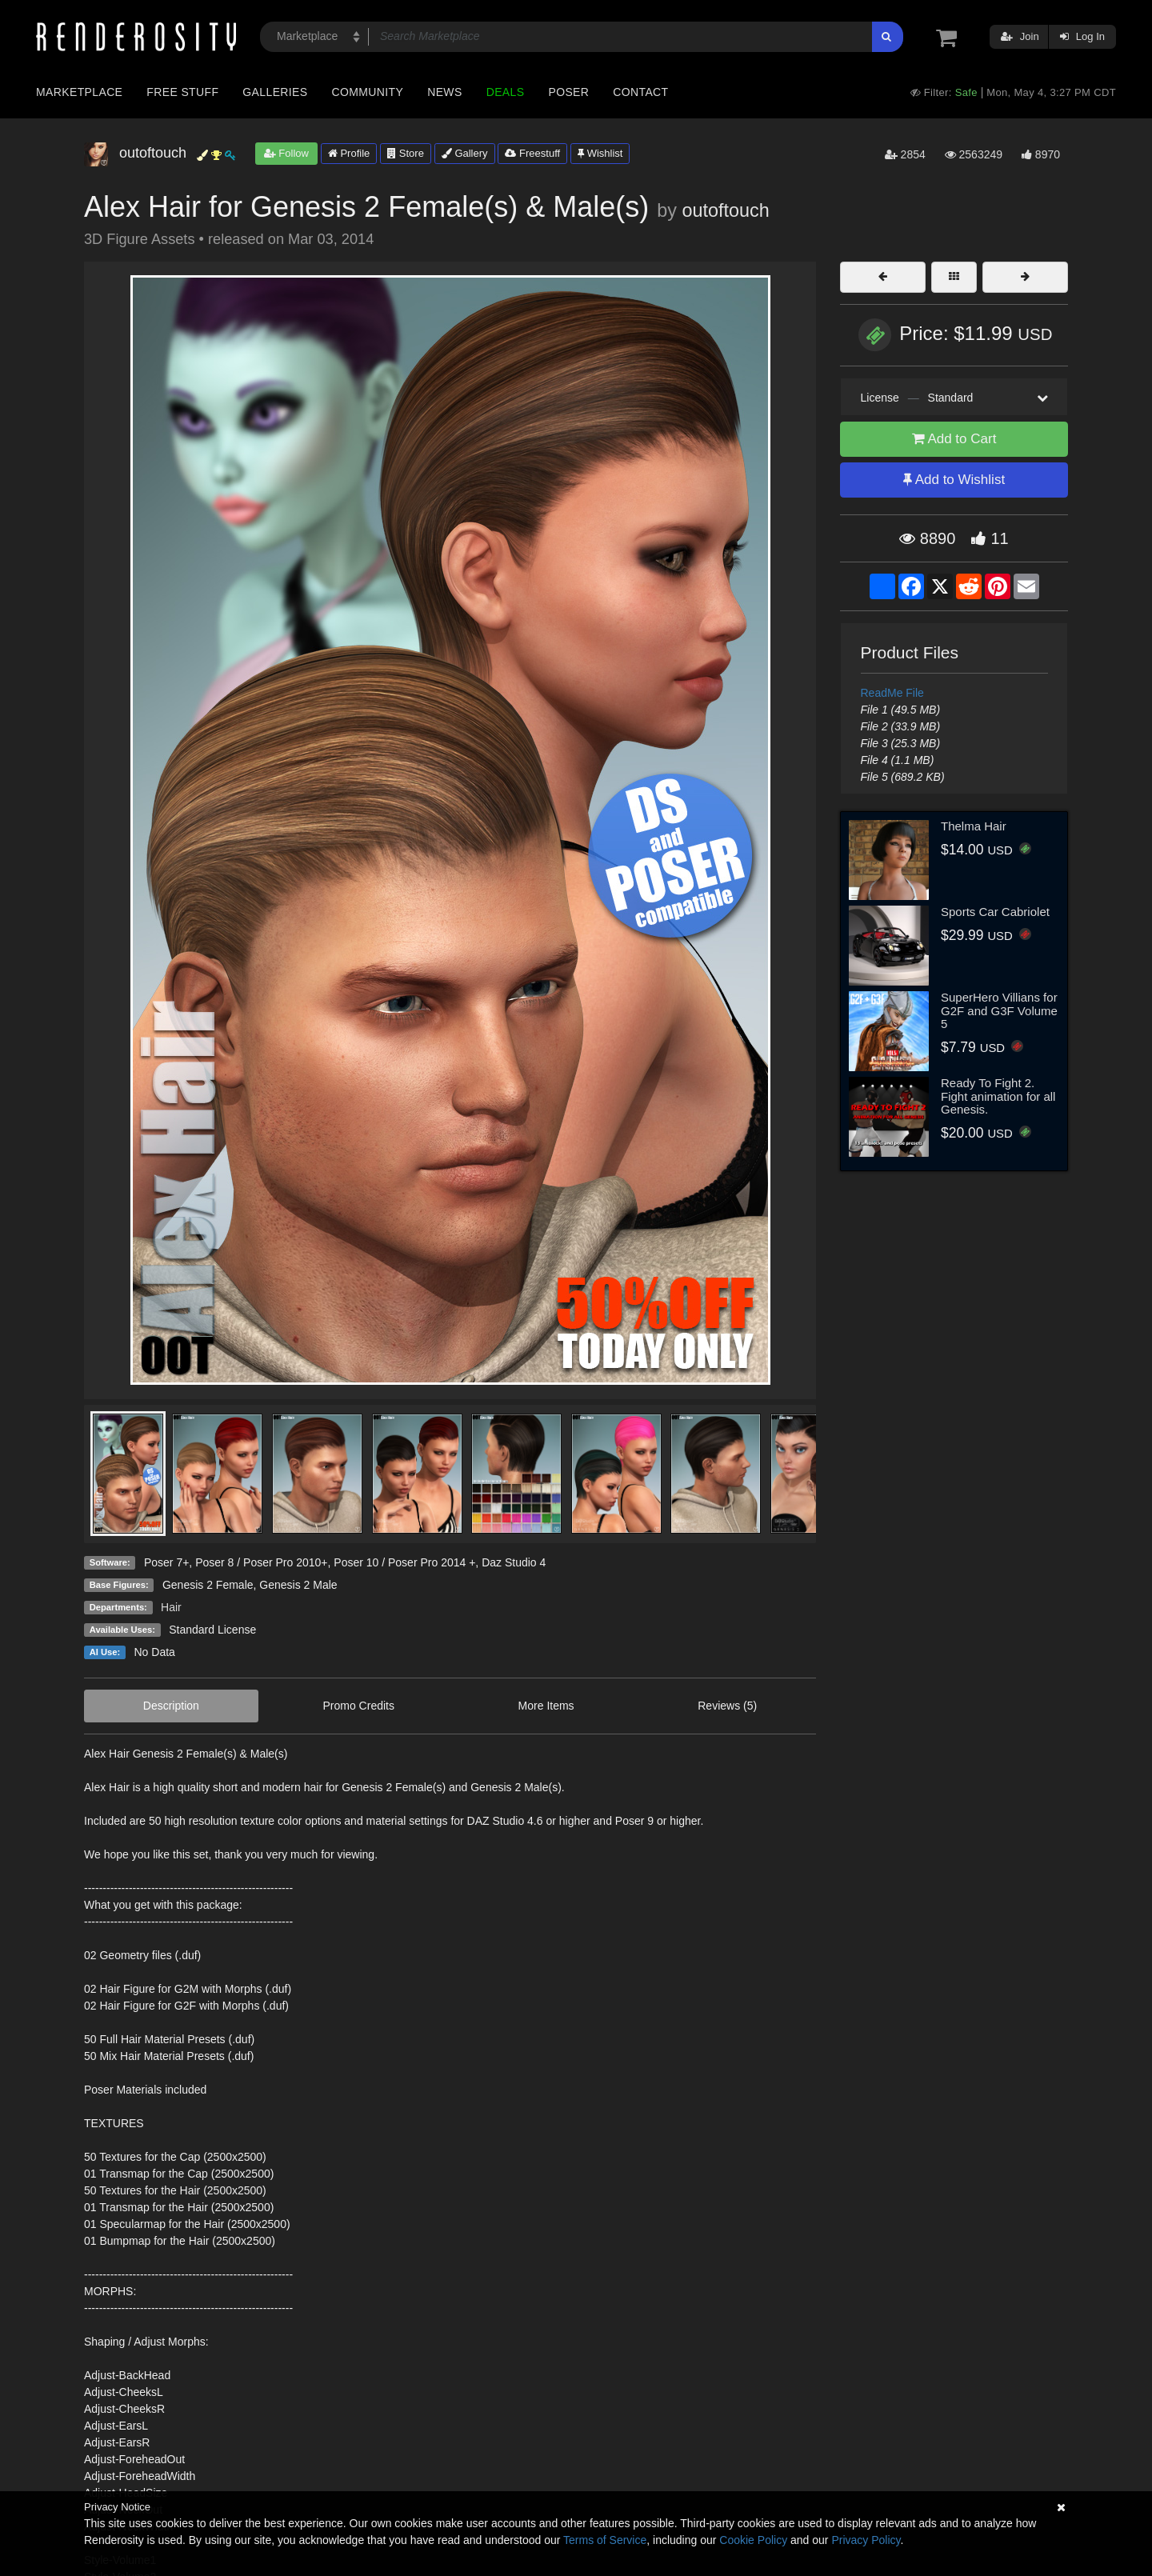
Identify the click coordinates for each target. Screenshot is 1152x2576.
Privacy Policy (865, 2540)
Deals (505, 92)
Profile (349, 153)
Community (368, 92)
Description (171, 1705)
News (444, 92)
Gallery (465, 153)
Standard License (212, 1629)
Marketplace (79, 92)
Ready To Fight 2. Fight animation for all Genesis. (998, 1096)
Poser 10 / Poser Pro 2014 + (404, 1562)
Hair (171, 1607)
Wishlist (600, 153)
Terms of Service (604, 2540)
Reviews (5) (727, 1705)
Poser (568, 92)
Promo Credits (358, 1705)
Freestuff (532, 153)
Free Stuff (182, 92)
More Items (546, 1705)
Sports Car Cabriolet (995, 911)
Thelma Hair (973, 826)
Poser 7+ (166, 1562)
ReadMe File (892, 692)
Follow (286, 153)
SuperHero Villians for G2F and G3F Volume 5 (999, 1010)
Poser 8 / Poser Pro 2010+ (261, 1562)
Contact (640, 92)
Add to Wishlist (954, 479)
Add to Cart (954, 438)
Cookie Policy (753, 2540)
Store (405, 153)
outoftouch (725, 210)
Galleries (274, 92)
